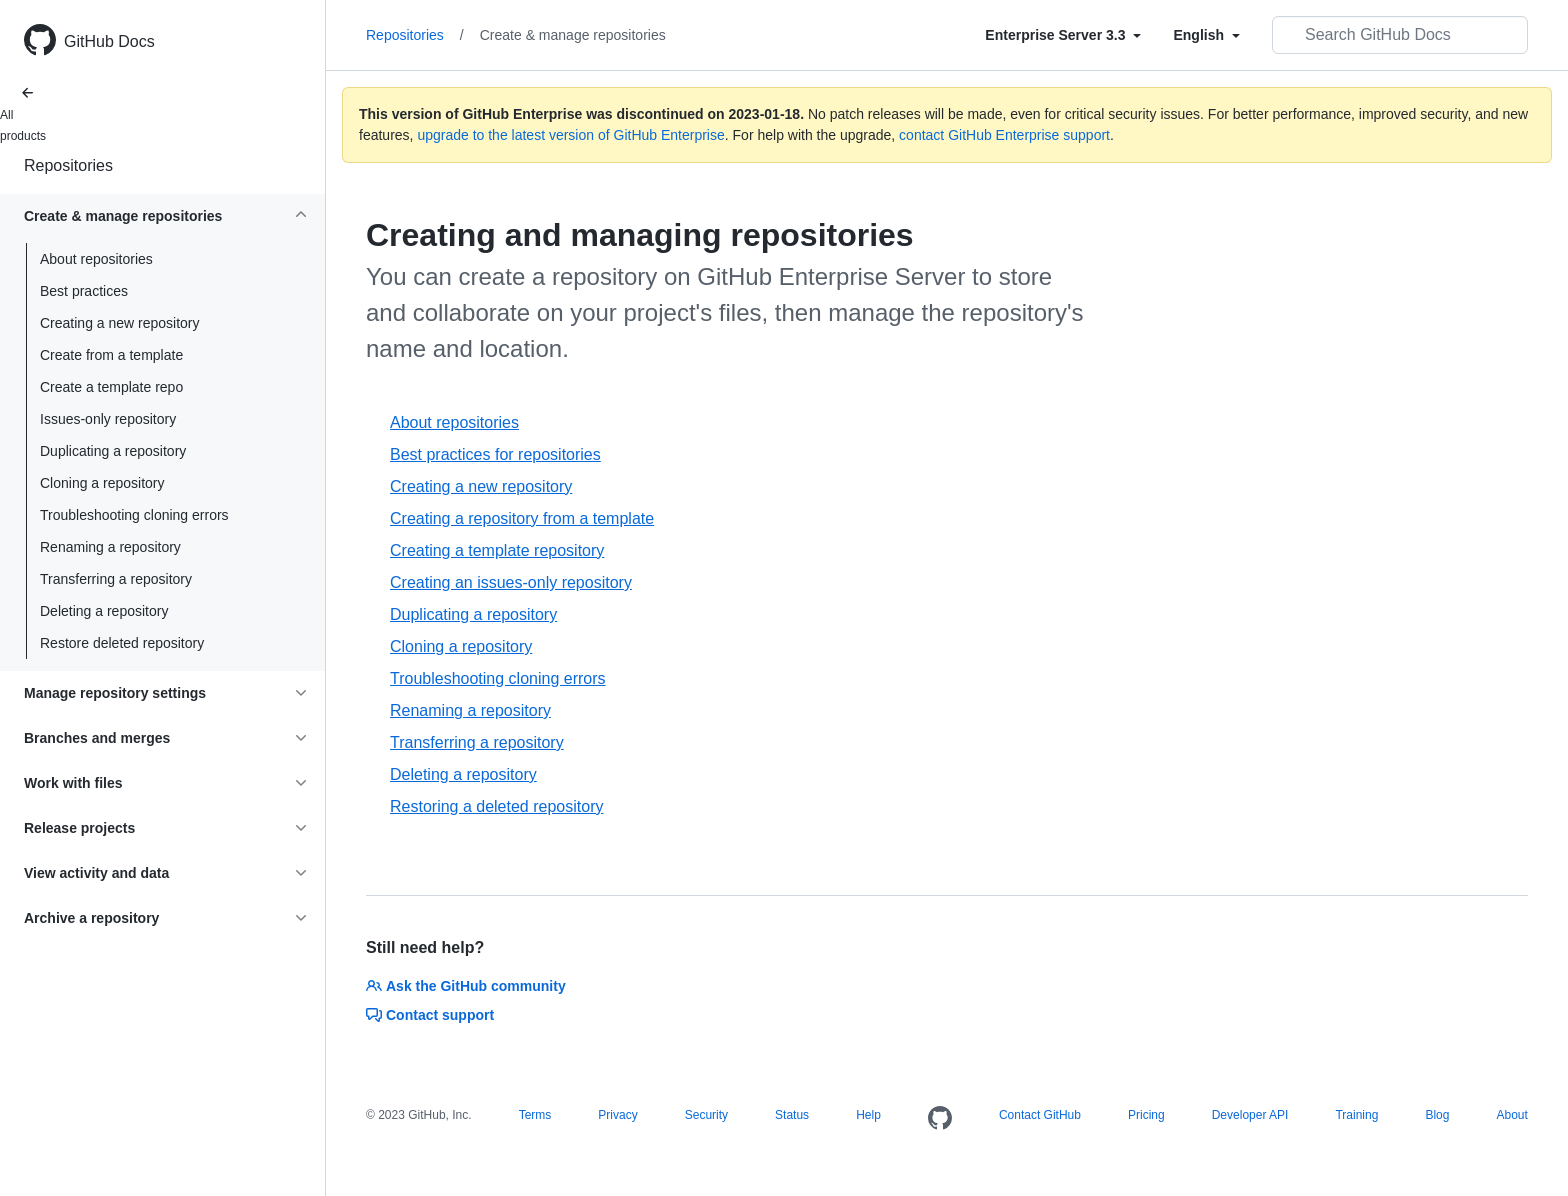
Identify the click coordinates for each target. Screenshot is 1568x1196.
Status (792, 1115)
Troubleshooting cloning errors (134, 515)
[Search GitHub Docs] (1400, 35)
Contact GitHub (1040, 1115)
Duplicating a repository (113, 451)
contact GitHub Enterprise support (1004, 135)
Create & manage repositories (573, 35)
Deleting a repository (104, 611)
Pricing (1146, 1115)
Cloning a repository (102, 483)
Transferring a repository (116, 579)
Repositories (68, 165)
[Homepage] (940, 1119)
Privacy (617, 1115)
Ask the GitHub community (466, 986)
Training (1356, 1115)
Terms (535, 1115)
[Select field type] (1063, 35)
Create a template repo (111, 387)
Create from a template (111, 355)
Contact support (430, 1015)
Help (868, 1115)
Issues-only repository (108, 419)
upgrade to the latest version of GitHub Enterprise (570, 135)
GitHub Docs (109, 41)
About (1511, 1115)
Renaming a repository (110, 547)
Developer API (1250, 1115)
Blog (1437, 1115)
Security (706, 1115)
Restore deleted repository (122, 643)
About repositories (96, 259)
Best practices (84, 291)
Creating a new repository (120, 323)
